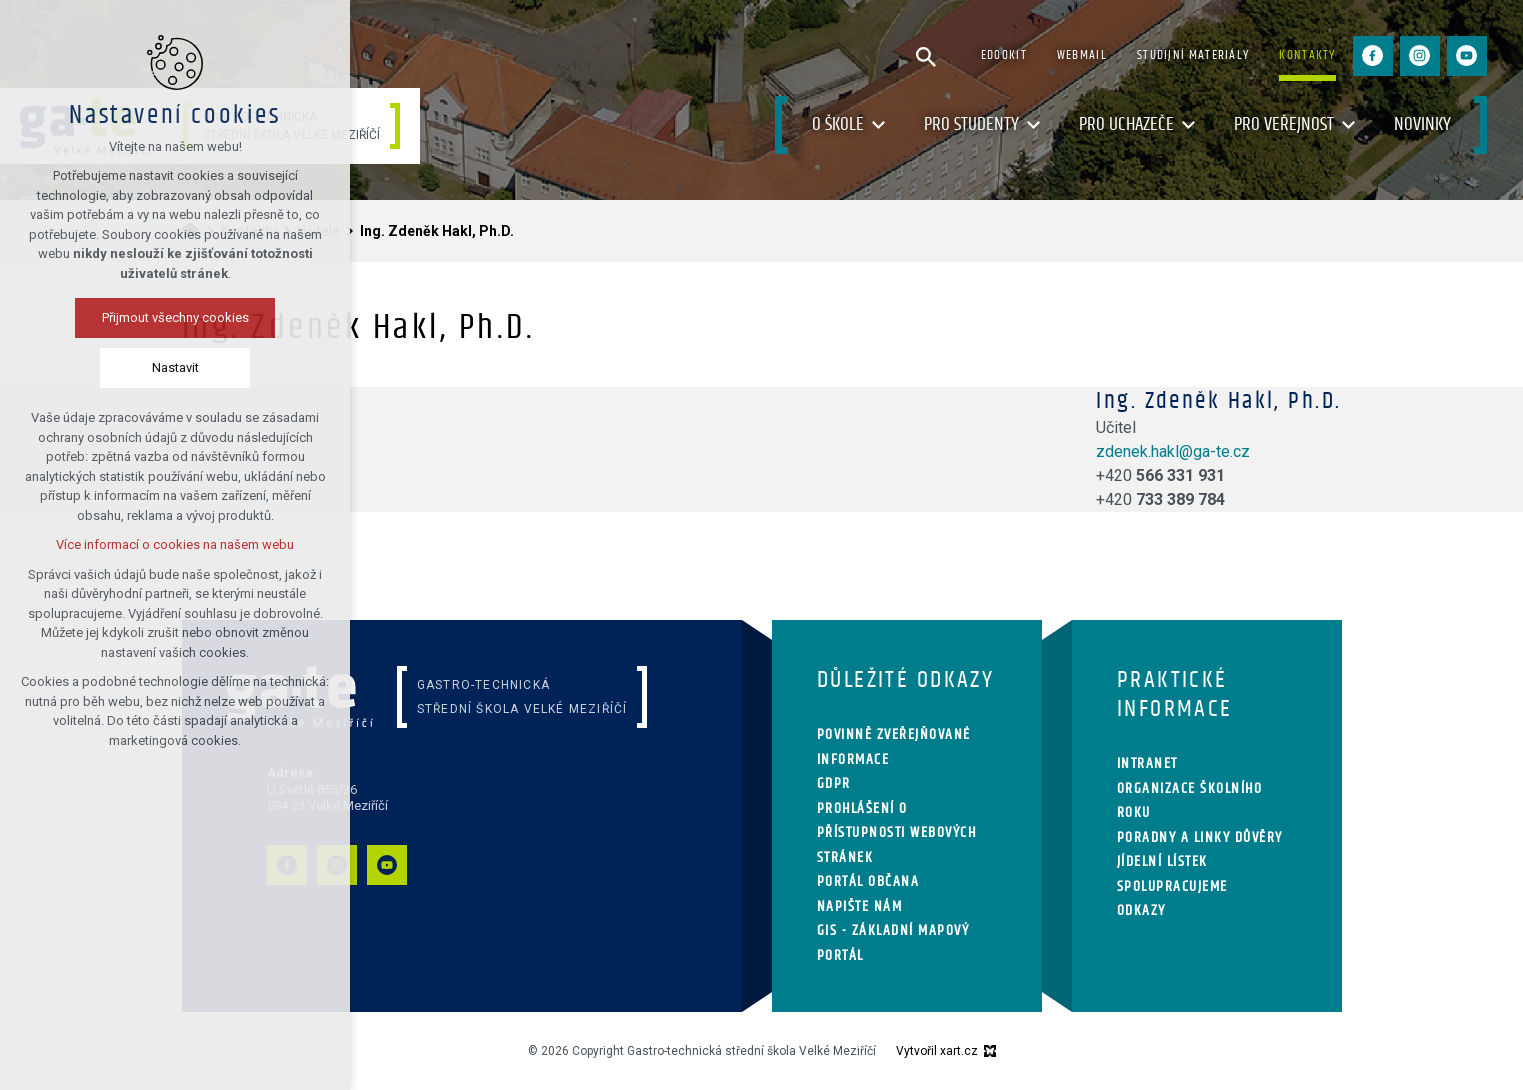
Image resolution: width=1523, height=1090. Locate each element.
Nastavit (167, 367)
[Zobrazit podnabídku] (879, 125)
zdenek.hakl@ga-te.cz (1173, 451)
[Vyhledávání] (926, 56)
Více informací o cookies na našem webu (167, 544)
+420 (1160, 475)
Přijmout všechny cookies (167, 317)
